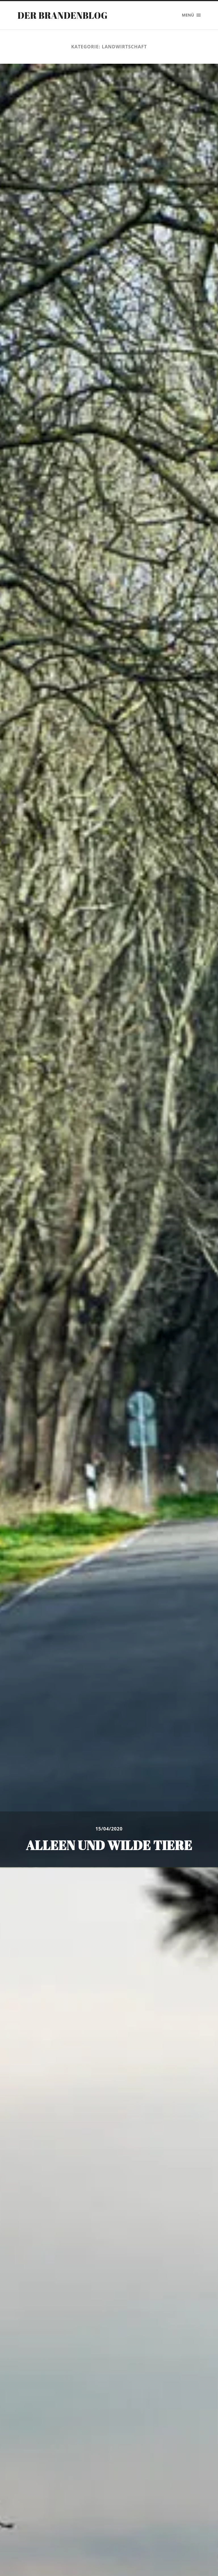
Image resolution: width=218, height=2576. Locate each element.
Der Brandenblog (62, 15)
